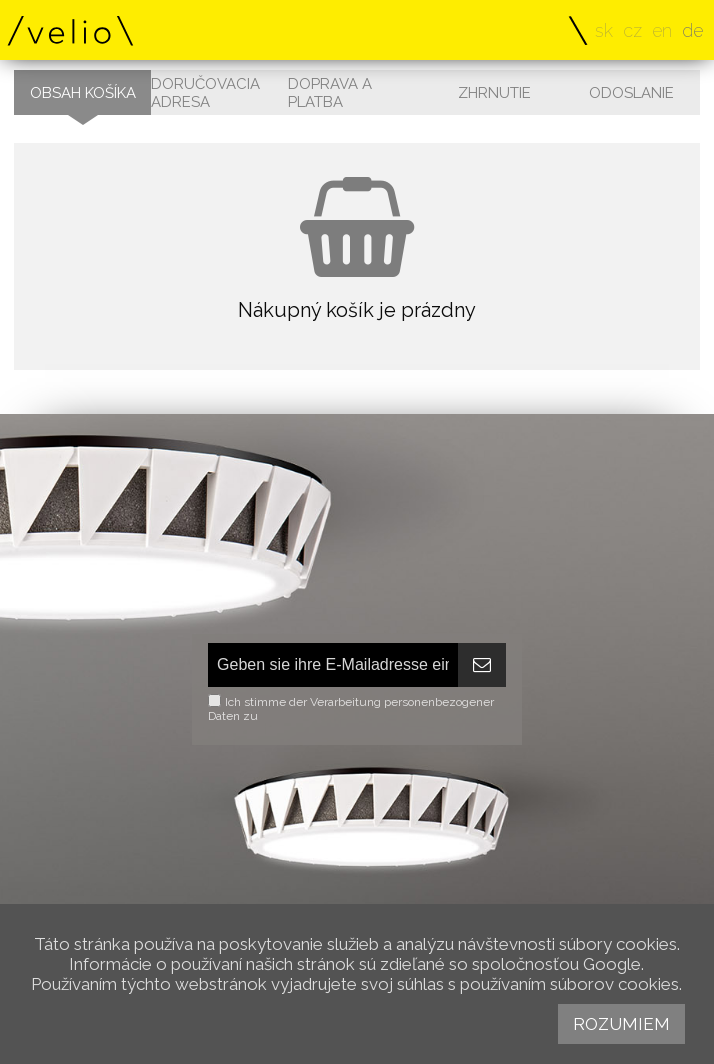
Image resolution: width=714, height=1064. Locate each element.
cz (632, 30)
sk (604, 30)
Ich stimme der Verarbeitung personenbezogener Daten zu (351, 709)
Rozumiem (621, 1024)
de (692, 30)
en (662, 30)
